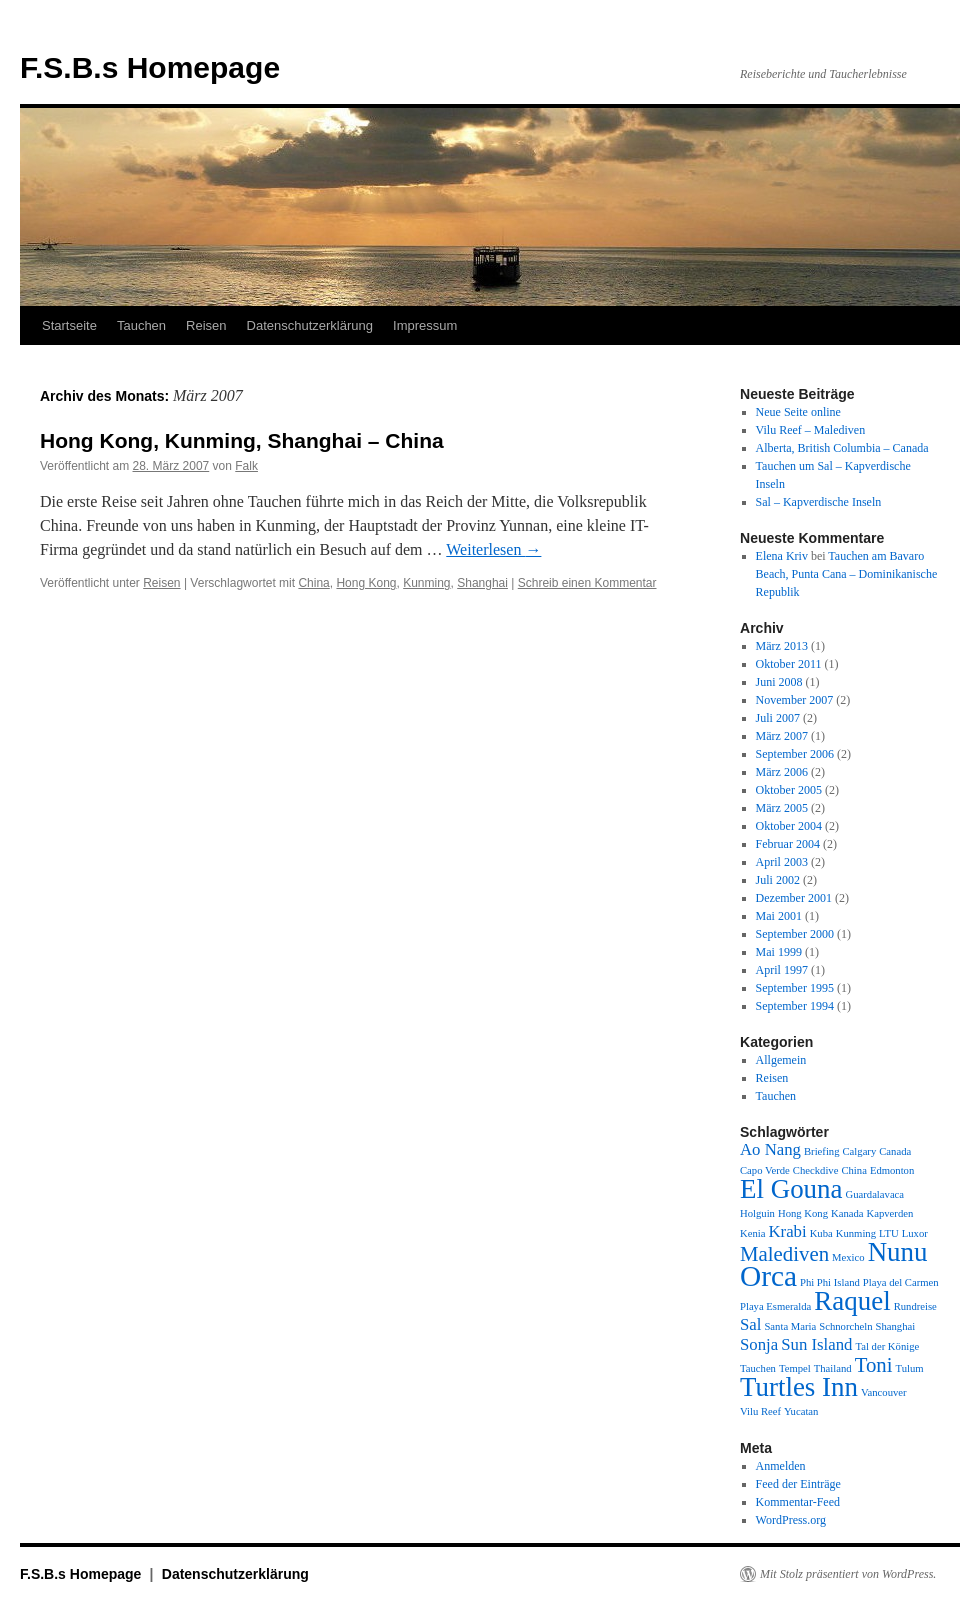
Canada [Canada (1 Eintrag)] (895, 1151)
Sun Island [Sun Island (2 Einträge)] (816, 1344)
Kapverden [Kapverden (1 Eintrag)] (890, 1213)
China (313, 583)
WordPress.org (791, 1520)
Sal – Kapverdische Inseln (819, 502)
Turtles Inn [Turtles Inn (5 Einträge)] (799, 1387)
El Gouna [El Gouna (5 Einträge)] (791, 1189)
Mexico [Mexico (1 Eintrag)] (848, 1257)
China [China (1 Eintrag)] (853, 1170)
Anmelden (781, 1466)
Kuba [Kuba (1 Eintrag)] (821, 1233)
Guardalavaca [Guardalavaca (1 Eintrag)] (875, 1194)
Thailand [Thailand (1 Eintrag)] (833, 1368)
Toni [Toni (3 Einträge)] (874, 1365)
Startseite (69, 325)
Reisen (206, 325)
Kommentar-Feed (798, 1502)
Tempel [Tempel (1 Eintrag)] (795, 1368)
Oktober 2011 (789, 664)
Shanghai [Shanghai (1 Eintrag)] (896, 1326)
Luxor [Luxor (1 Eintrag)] (915, 1233)
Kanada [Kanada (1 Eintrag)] (847, 1213)
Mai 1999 (779, 952)
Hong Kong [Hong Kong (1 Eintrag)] (803, 1213)
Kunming (426, 583)
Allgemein (781, 1060)
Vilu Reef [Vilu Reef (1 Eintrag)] (760, 1411)
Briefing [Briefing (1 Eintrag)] (822, 1151)
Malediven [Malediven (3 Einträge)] (784, 1254)
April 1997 (782, 970)
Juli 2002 (778, 880)
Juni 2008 (779, 682)
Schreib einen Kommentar (587, 583)
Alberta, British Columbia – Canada (842, 448)
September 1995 (795, 988)
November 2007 (795, 700)
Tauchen (141, 325)
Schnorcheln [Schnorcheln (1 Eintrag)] (845, 1326)
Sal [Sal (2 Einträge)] (750, 1324)
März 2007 (782, 736)
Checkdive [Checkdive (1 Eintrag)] (816, 1170)
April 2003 (782, 862)
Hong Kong (366, 583)
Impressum (425, 325)
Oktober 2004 (789, 826)
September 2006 (795, 754)
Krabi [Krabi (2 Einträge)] (787, 1231)
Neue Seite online (798, 412)
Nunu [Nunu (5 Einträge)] (898, 1252)
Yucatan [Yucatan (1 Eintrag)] (801, 1411)
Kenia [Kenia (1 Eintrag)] (752, 1233)
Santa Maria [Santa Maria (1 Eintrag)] (790, 1326)
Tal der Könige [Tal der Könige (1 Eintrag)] (887, 1346)
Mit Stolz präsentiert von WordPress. (848, 1574)
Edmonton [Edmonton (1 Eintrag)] (892, 1170)
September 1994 (795, 1006)
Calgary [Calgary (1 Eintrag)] (860, 1151)
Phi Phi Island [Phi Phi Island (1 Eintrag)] (830, 1282)
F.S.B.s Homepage (150, 67)
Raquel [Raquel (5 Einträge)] (852, 1301)
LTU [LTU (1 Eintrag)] (889, 1233)
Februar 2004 (788, 844)
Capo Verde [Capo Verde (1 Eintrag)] (765, 1170)
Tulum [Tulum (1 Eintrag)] (910, 1368)
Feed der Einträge (798, 1484)
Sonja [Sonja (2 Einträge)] (759, 1344)
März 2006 (782, 772)
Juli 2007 (778, 718)
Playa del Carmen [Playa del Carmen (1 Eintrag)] (901, 1282)
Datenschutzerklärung (310, 325)
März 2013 (782, 646)
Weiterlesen (493, 549)
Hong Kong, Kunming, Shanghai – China (242, 440)
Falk (246, 466)
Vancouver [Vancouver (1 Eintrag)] (884, 1392)
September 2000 (795, 934)
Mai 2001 (779, 916)
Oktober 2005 (789, 790)
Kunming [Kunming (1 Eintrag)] (856, 1233)
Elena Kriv (782, 556)
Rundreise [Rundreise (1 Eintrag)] (915, 1306)
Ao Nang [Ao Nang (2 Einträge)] (770, 1149)
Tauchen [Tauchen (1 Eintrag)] (758, 1368)
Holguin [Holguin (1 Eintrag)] (757, 1213)
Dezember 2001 (794, 898)
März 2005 (782, 808)
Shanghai (482, 583)
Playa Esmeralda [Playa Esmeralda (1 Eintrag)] (775, 1306)
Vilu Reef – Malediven (811, 430)
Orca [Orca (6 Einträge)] (768, 1276)
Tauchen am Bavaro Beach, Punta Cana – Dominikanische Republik (847, 574)
